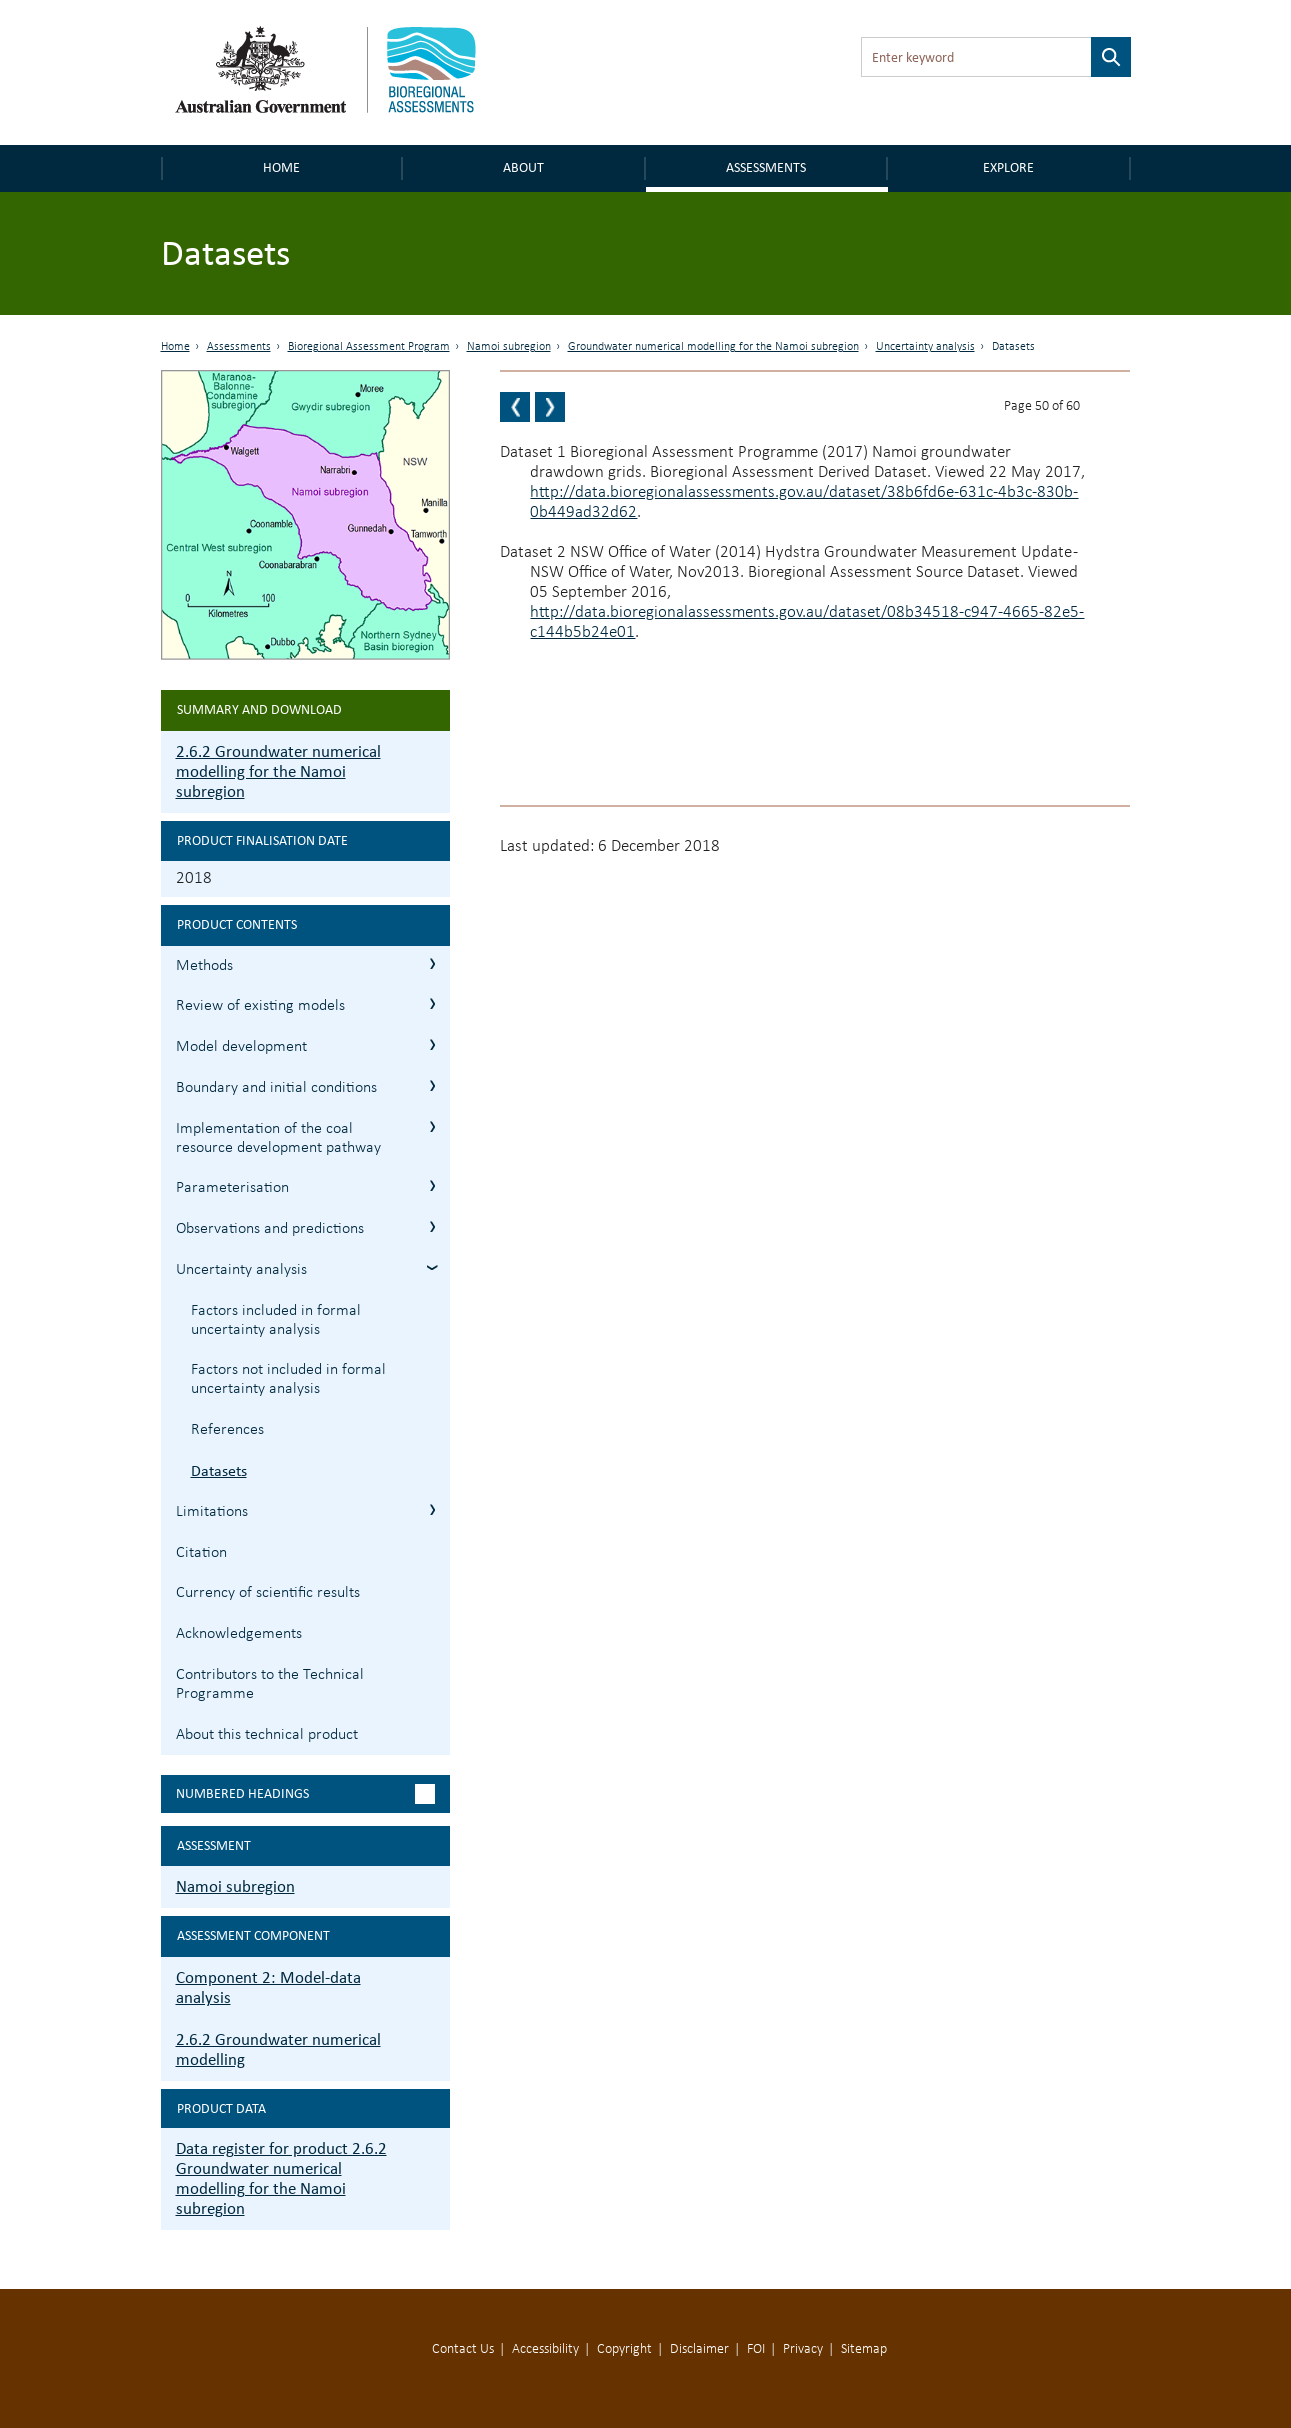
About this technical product (267, 1735)
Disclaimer (699, 2349)
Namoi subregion (509, 347)
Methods (204, 966)
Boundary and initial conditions (276, 1088)
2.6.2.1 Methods (432, 963)
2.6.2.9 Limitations (432, 1509)
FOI (756, 2349)
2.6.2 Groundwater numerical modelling (278, 2049)
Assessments (766, 167)
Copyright (624, 2349)
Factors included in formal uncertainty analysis (276, 1320)
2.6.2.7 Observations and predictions (432, 1226)
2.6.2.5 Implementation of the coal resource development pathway (432, 1126)
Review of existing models (260, 1006)
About (523, 167)
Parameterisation (232, 1188)
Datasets (219, 1470)
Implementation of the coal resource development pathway (278, 1138)
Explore (1008, 167)
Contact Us (463, 2349)
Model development (241, 1047)
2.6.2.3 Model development (432, 1044)
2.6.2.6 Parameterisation (432, 1185)
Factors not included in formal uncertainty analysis (288, 1379)
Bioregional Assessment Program (369, 347)
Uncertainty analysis (925, 347)
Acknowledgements (239, 1634)
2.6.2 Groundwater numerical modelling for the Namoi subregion (278, 771)
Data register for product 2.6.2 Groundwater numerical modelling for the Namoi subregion (281, 2178)
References (227, 1430)
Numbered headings (242, 1793)
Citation (201, 1553)
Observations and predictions (270, 1229)
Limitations (212, 1512)
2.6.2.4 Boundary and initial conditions (432, 1085)
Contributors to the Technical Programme (270, 1684)
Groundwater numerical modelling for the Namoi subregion (713, 347)
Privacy (803, 2349)
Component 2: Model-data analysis (268, 1987)
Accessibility (545, 2349)
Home (281, 167)
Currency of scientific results (268, 1593)
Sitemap (864, 2349)
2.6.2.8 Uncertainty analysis (432, 1267)
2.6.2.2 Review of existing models (432, 1003)
